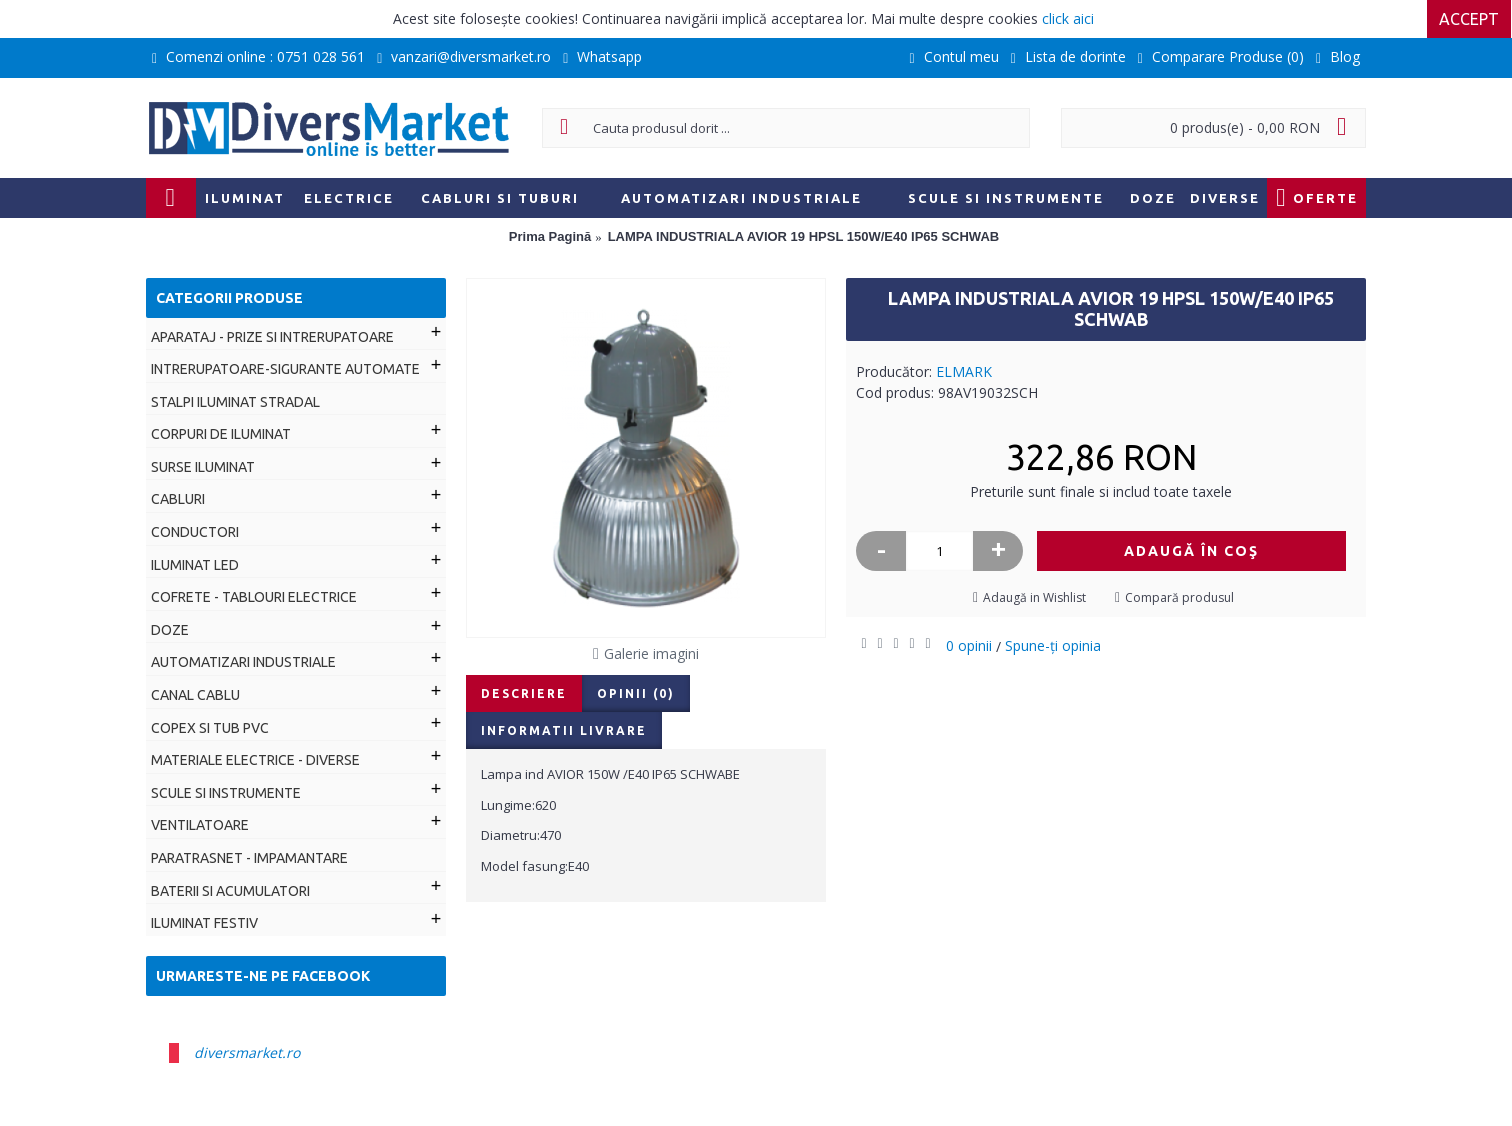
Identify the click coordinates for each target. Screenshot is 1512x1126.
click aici (1068, 18)
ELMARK (964, 371)
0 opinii (969, 645)
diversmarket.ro (247, 1052)
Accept (1470, 19)
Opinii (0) (636, 693)
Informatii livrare (564, 730)
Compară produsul (1179, 597)
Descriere (524, 693)
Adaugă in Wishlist (1034, 597)
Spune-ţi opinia (1053, 645)
